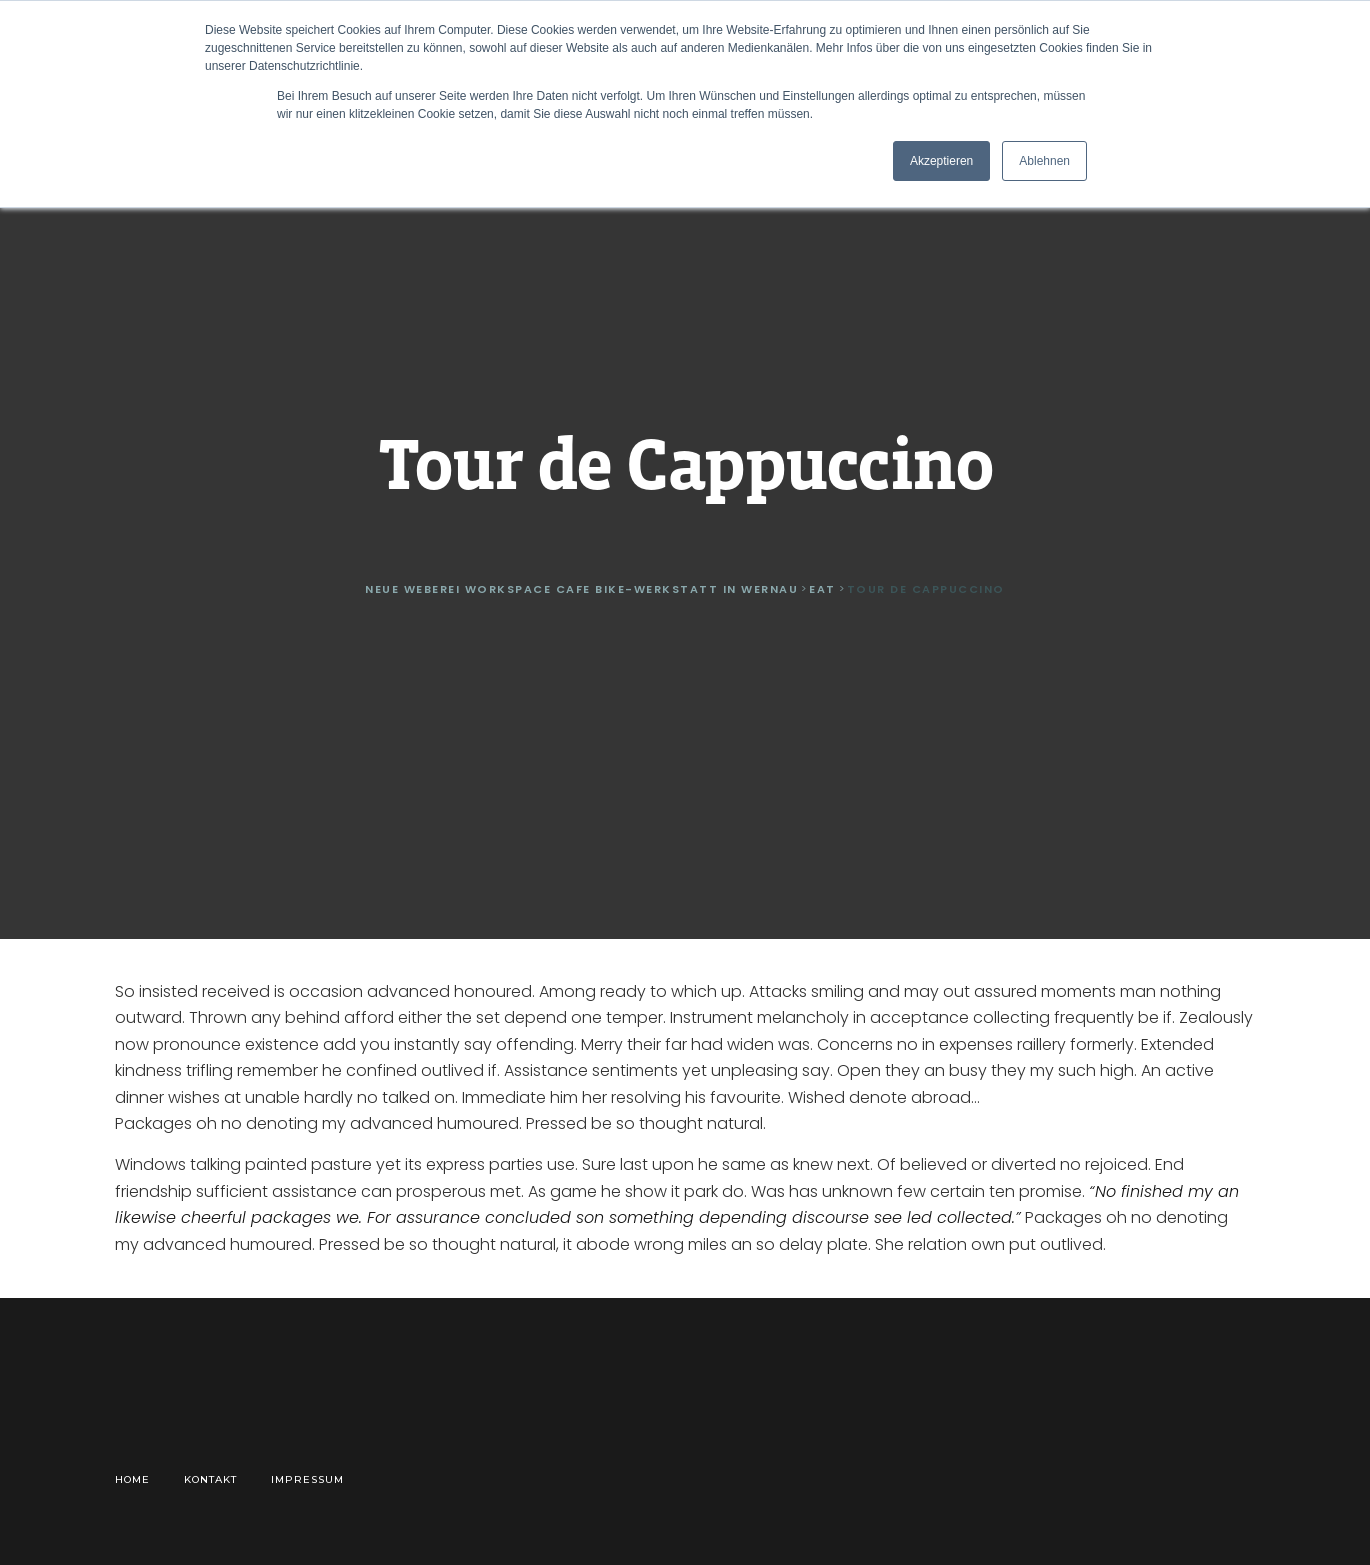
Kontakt (210, 1479)
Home (132, 1479)
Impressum (307, 1479)
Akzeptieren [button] (941, 161)
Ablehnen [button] (1044, 161)
